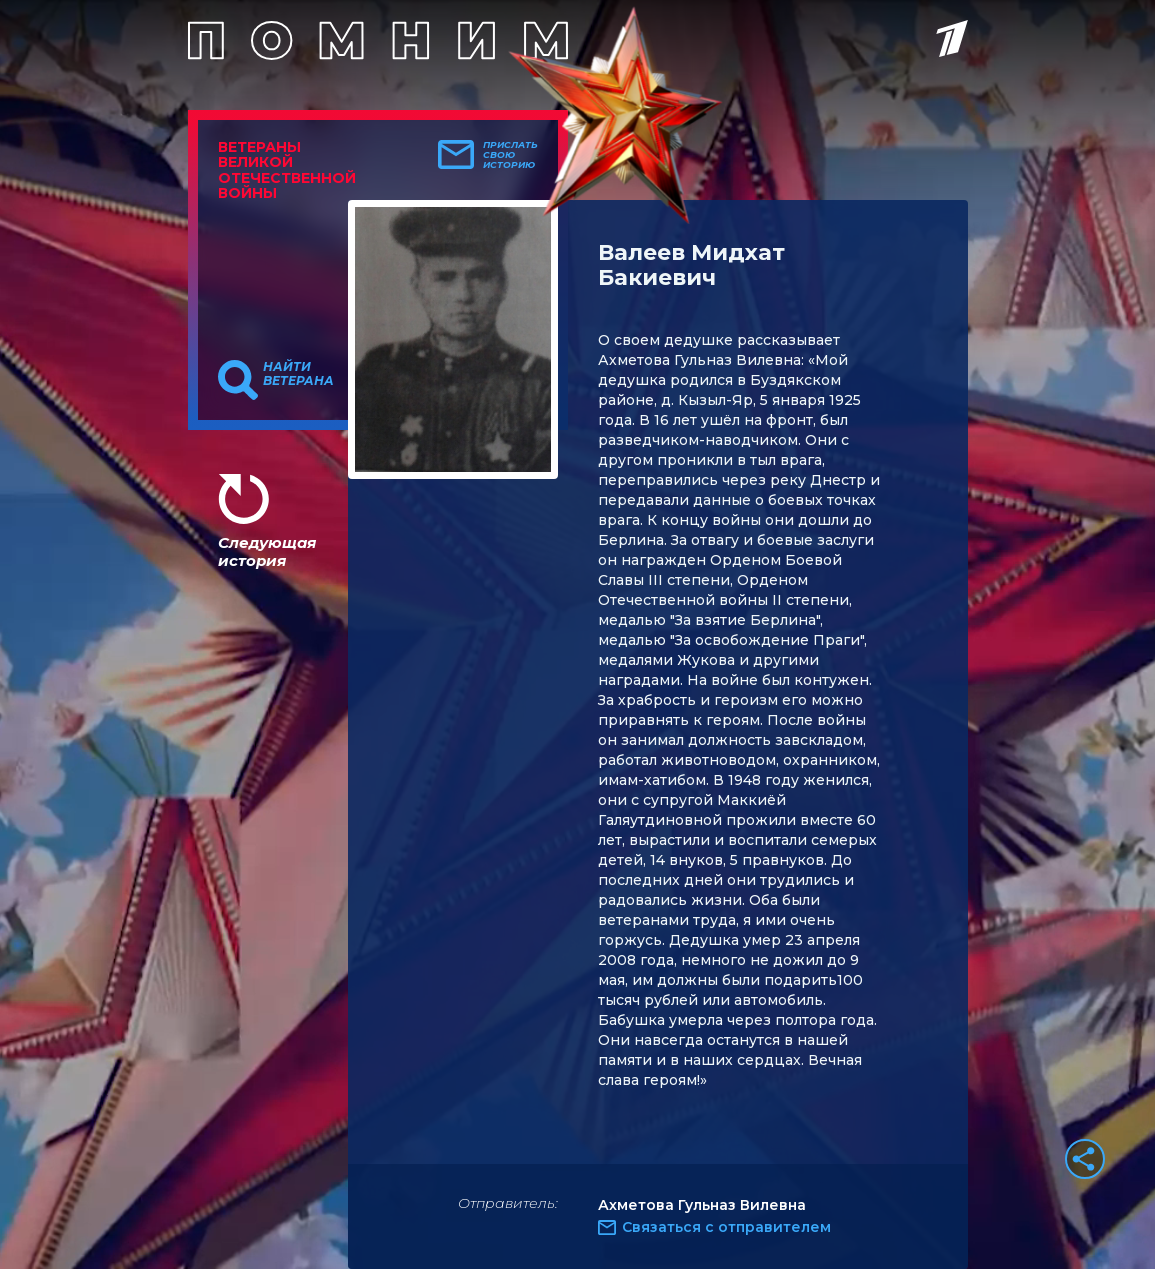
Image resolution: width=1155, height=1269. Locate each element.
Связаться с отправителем (726, 1227)
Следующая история (267, 551)
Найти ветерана (298, 374)
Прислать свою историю (510, 155)
